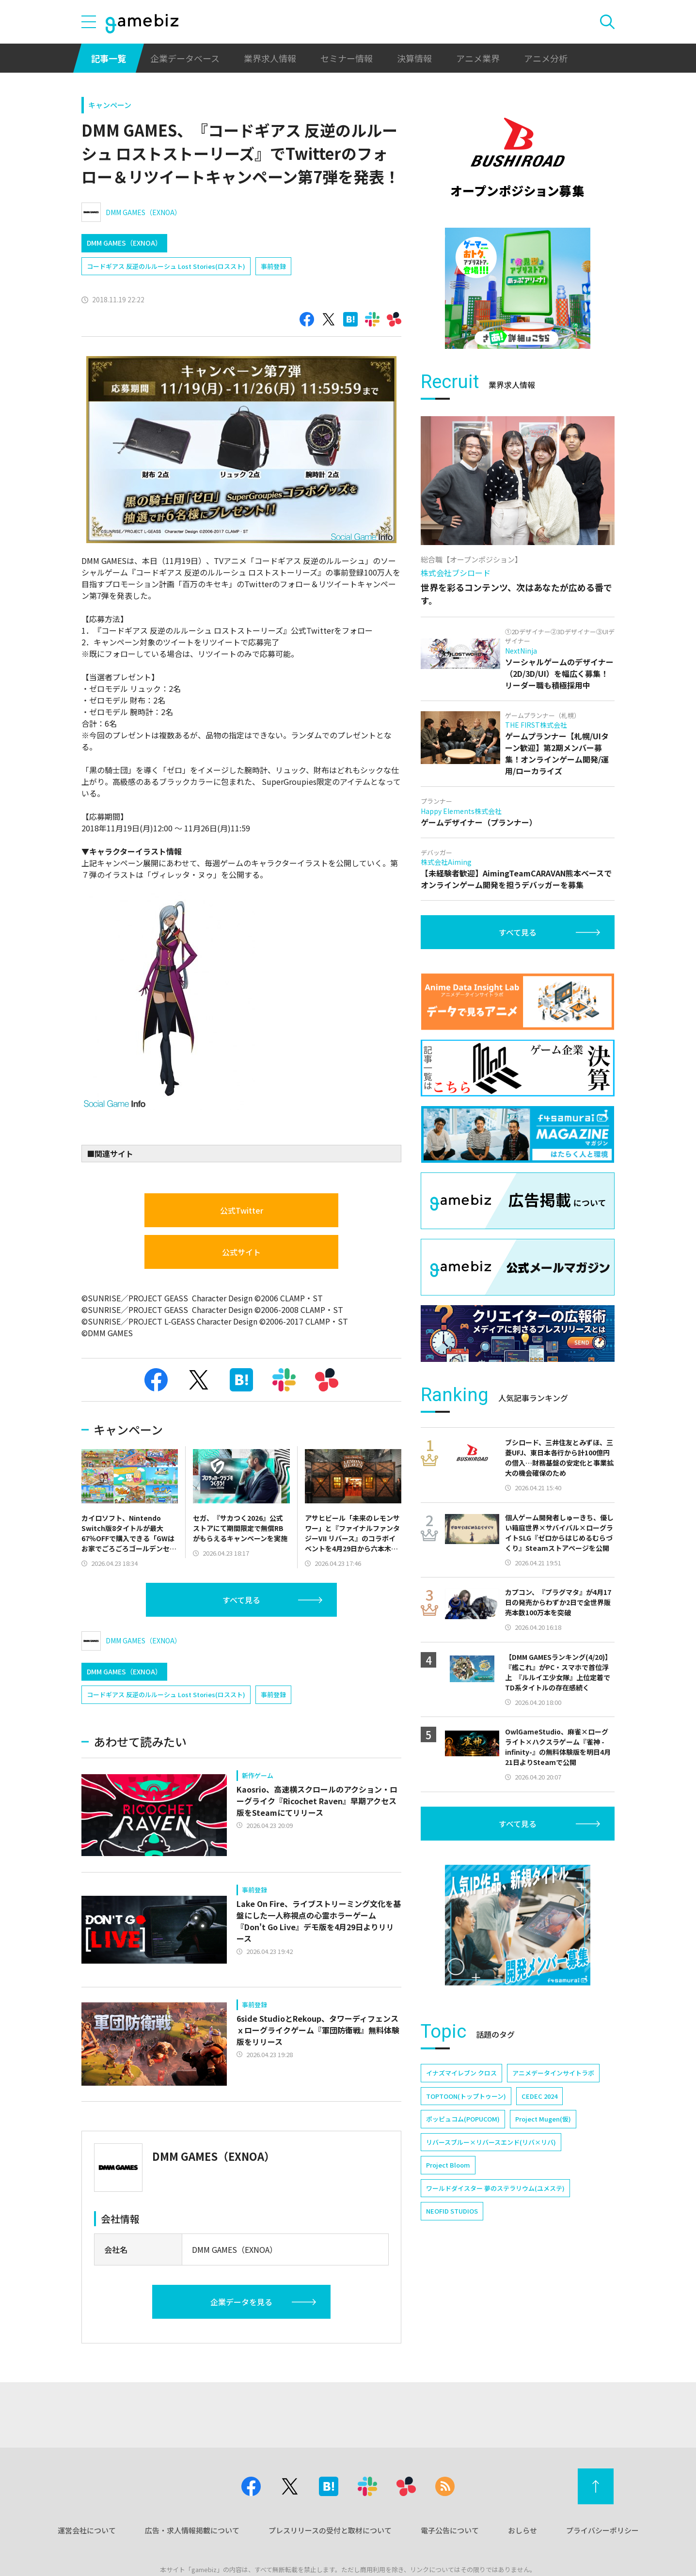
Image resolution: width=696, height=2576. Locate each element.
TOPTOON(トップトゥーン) (466, 2096)
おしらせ (522, 2530)
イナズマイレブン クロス (461, 2072)
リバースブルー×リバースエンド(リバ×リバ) (491, 2142)
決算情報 (414, 58)
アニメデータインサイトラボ (553, 2072)
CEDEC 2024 (539, 2096)
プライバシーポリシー (602, 2530)
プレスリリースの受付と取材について (330, 2530)
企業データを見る (241, 2302)
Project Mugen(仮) (543, 2118)
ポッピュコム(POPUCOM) (463, 2118)
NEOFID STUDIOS (452, 2211)
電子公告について (450, 2530)
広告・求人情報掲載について (192, 2530)
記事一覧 (108, 58)
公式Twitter (241, 1210)
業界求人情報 (270, 58)
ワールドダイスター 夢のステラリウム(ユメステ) (495, 2188)
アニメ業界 (478, 58)
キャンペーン (109, 105)
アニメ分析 (546, 58)
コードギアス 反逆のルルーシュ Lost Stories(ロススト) (166, 266)
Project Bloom (448, 2165)
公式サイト (241, 1252)
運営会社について (87, 2530)
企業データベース (185, 58)
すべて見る (241, 1600)
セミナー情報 (346, 58)
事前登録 (273, 266)
